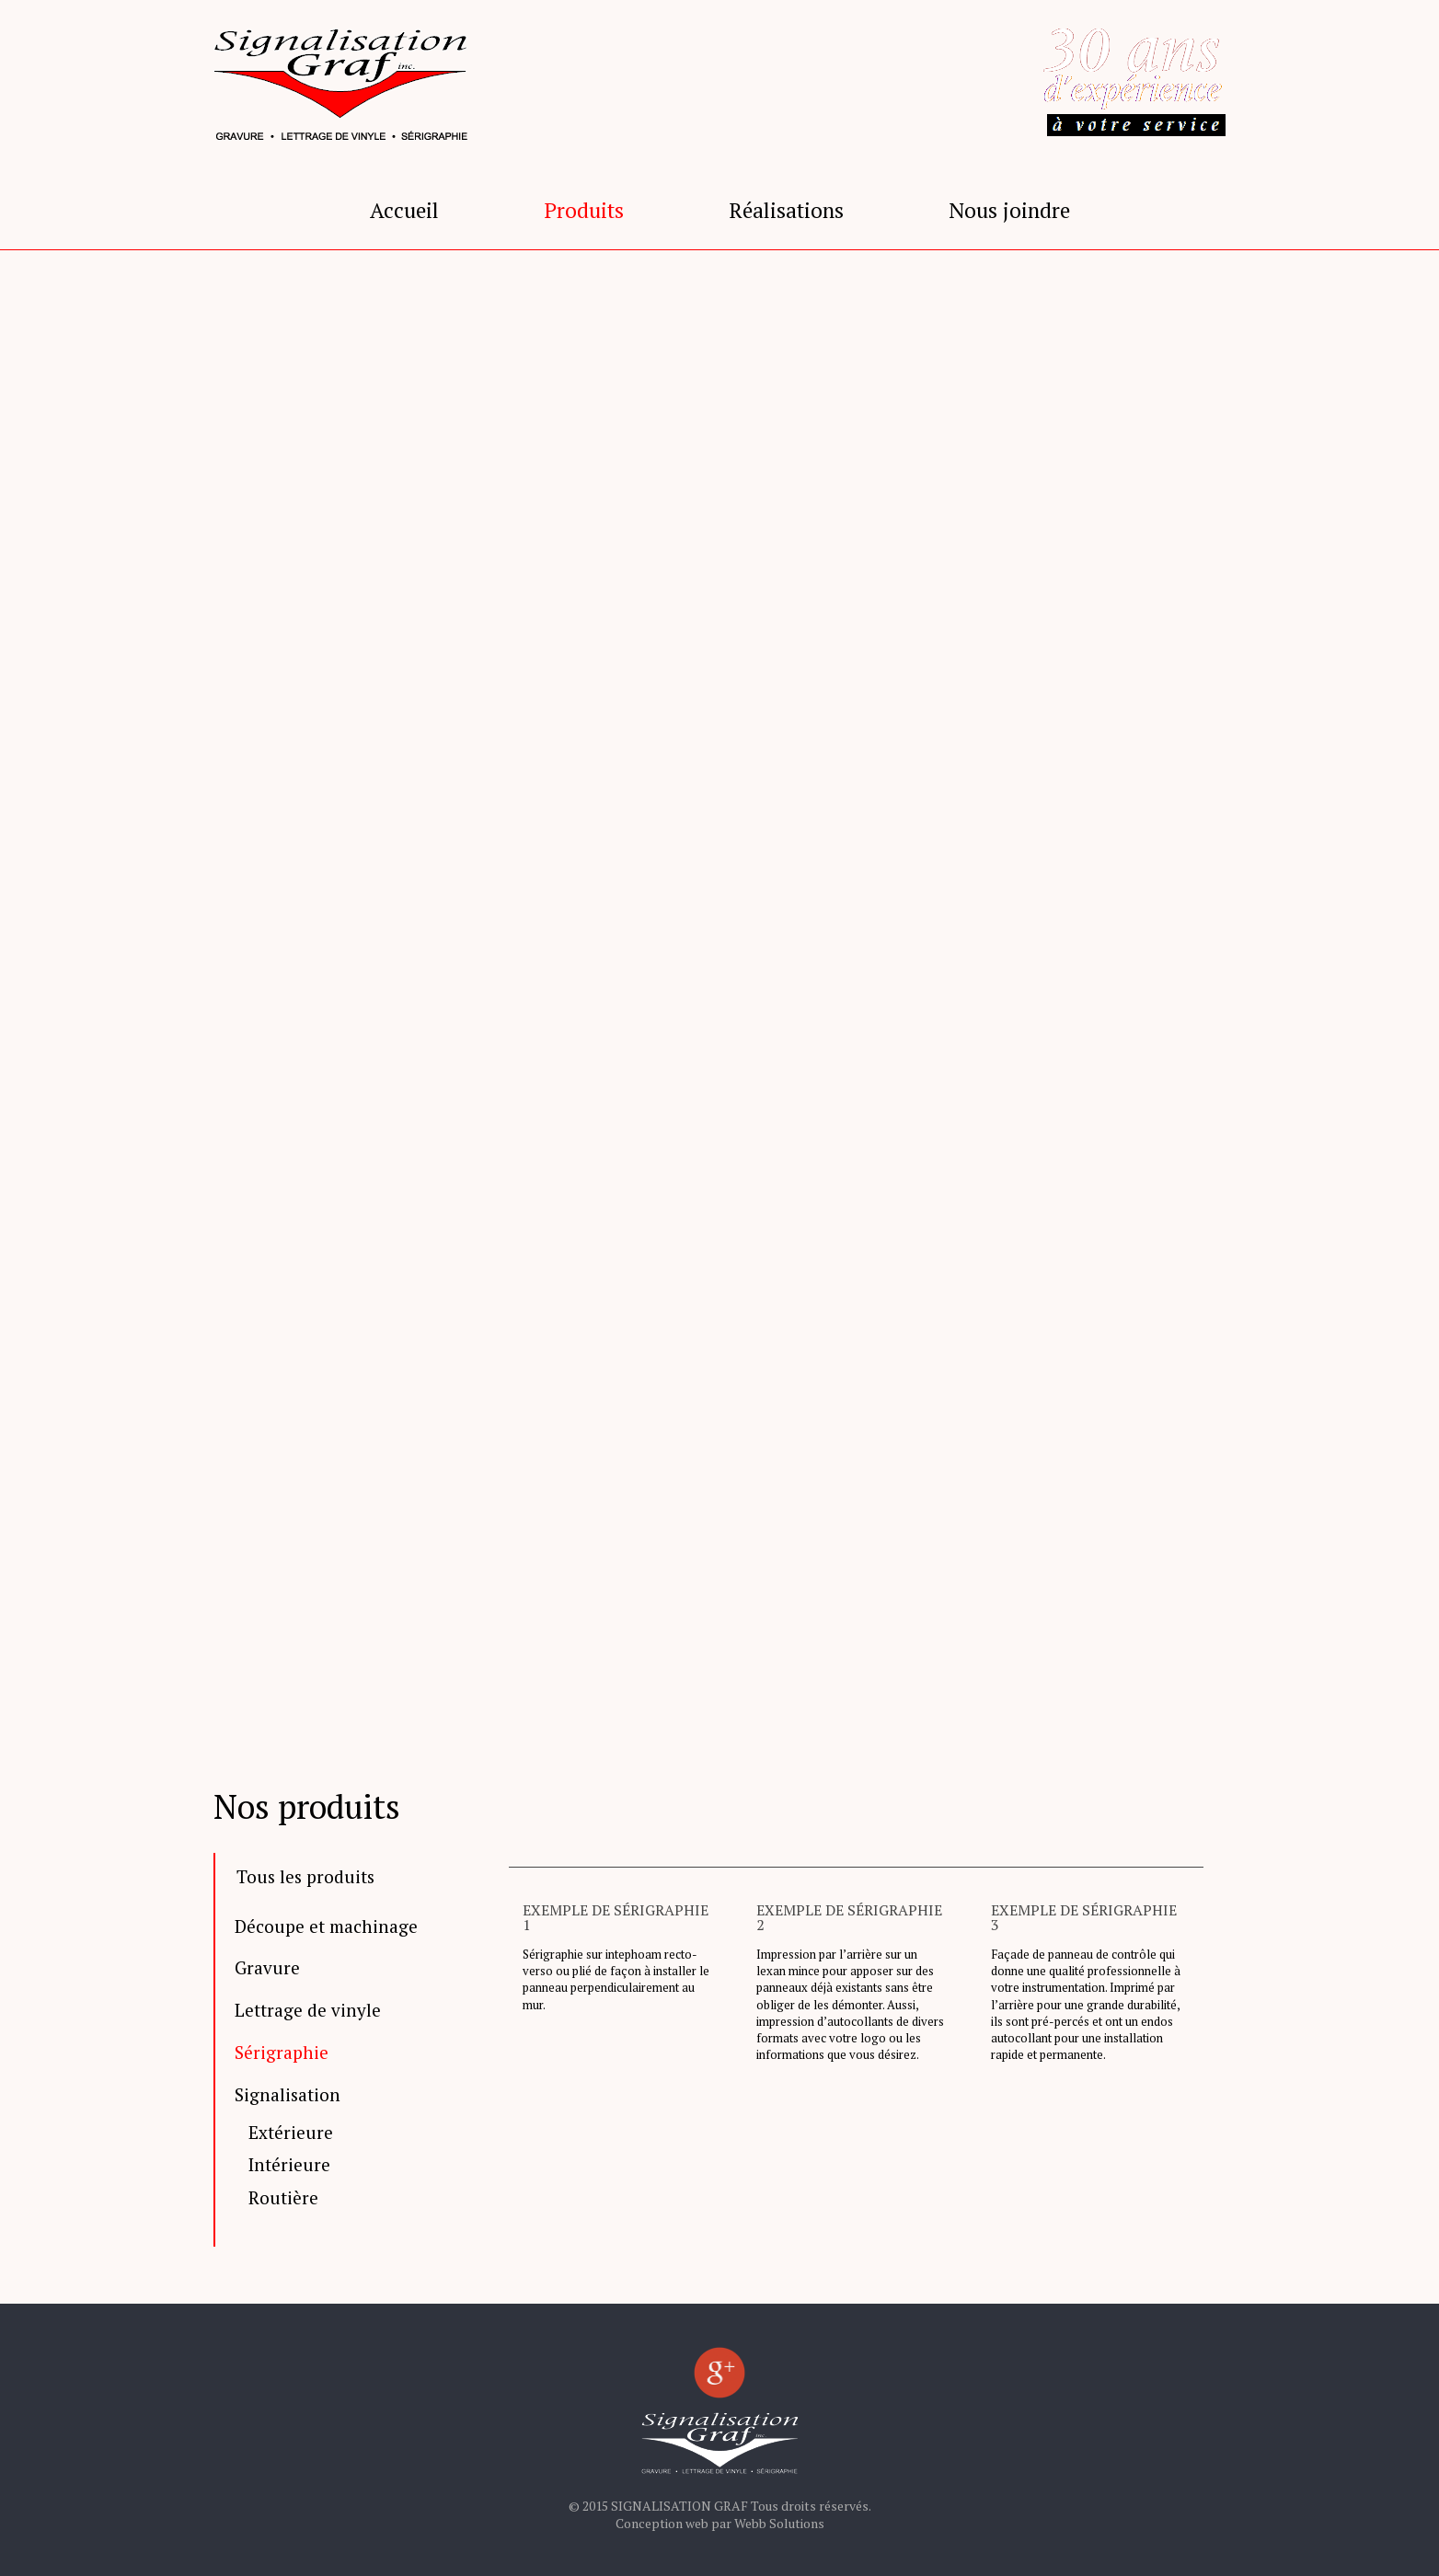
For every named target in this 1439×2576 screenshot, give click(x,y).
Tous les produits (305, 1876)
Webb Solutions (779, 2523)
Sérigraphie (281, 2053)
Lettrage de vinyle (308, 2010)
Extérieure (290, 2133)
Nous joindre (1009, 210)
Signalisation (287, 2095)
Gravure (267, 1968)
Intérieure (289, 2165)
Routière (283, 2198)
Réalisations (786, 210)
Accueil (404, 210)
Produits (584, 210)
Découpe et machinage (326, 1927)
